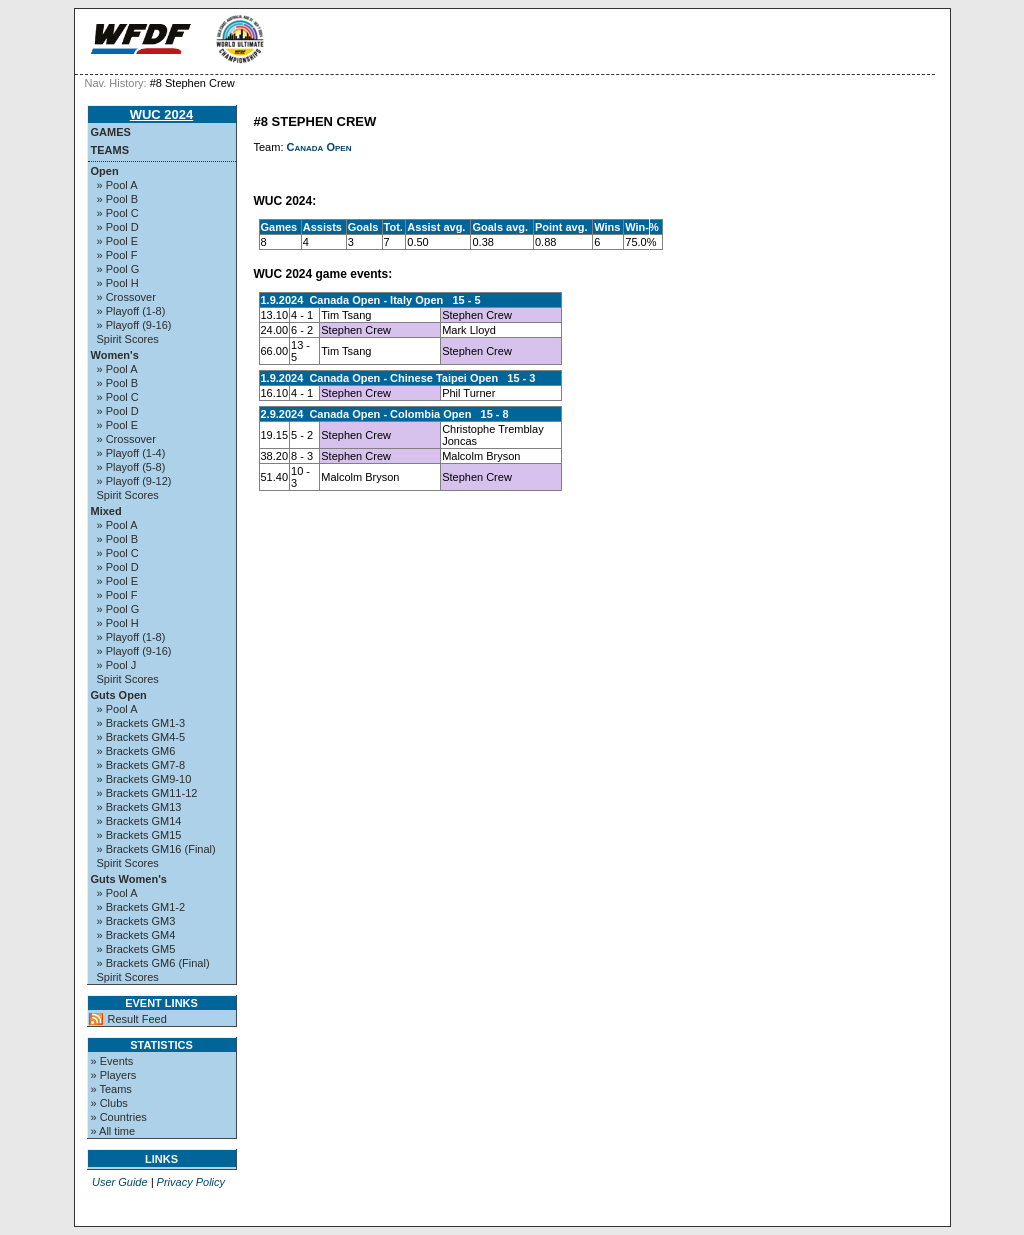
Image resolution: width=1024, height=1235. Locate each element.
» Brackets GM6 (136, 751)
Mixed (106, 511)
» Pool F (117, 255)
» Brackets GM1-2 (141, 907)
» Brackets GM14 (139, 821)
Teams (110, 150)
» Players (114, 1075)
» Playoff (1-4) (131, 453)
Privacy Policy (191, 1182)
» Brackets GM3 (136, 921)
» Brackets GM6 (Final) (153, 963)
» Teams (111, 1089)
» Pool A (117, 185)
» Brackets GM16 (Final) (156, 849)
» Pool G (118, 269)
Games (111, 132)
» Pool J (117, 665)
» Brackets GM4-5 (141, 737)
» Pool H (118, 283)
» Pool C (118, 213)
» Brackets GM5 (136, 949)
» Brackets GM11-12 (147, 793)
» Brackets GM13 (139, 807)
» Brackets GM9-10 (144, 779)
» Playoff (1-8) (131, 311)
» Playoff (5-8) (131, 467)
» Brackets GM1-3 (141, 723)
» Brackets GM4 (136, 935)
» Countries (119, 1117)
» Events (112, 1061)
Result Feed (137, 1019)
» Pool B (118, 199)
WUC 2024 (162, 114)
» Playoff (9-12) (134, 481)
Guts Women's (129, 879)
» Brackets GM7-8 (141, 765)
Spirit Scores (128, 339)
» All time (113, 1131)
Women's (115, 355)
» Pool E (118, 241)
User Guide (120, 1182)
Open (105, 171)
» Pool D (118, 227)
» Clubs (109, 1103)
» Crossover (126, 297)
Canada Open (319, 147)
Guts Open (119, 695)
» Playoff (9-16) (134, 325)
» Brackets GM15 (139, 835)
